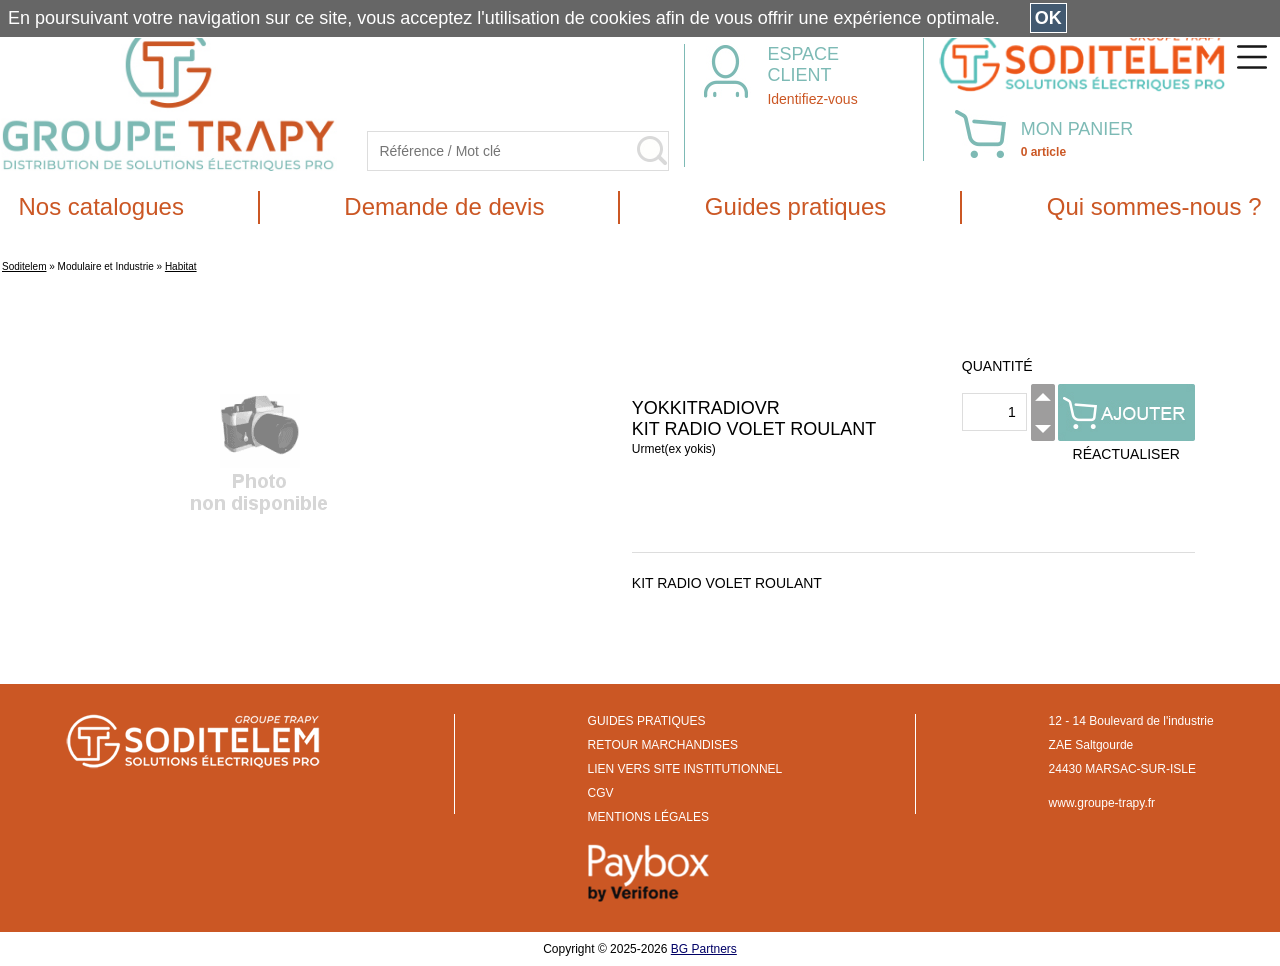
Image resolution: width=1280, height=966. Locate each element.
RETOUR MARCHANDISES (663, 745)
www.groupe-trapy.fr (1102, 803)
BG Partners (704, 949)
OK (1048, 18)
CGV (601, 793)
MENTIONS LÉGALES (648, 817)
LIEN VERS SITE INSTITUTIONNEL (685, 769)
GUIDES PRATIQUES (647, 721)
